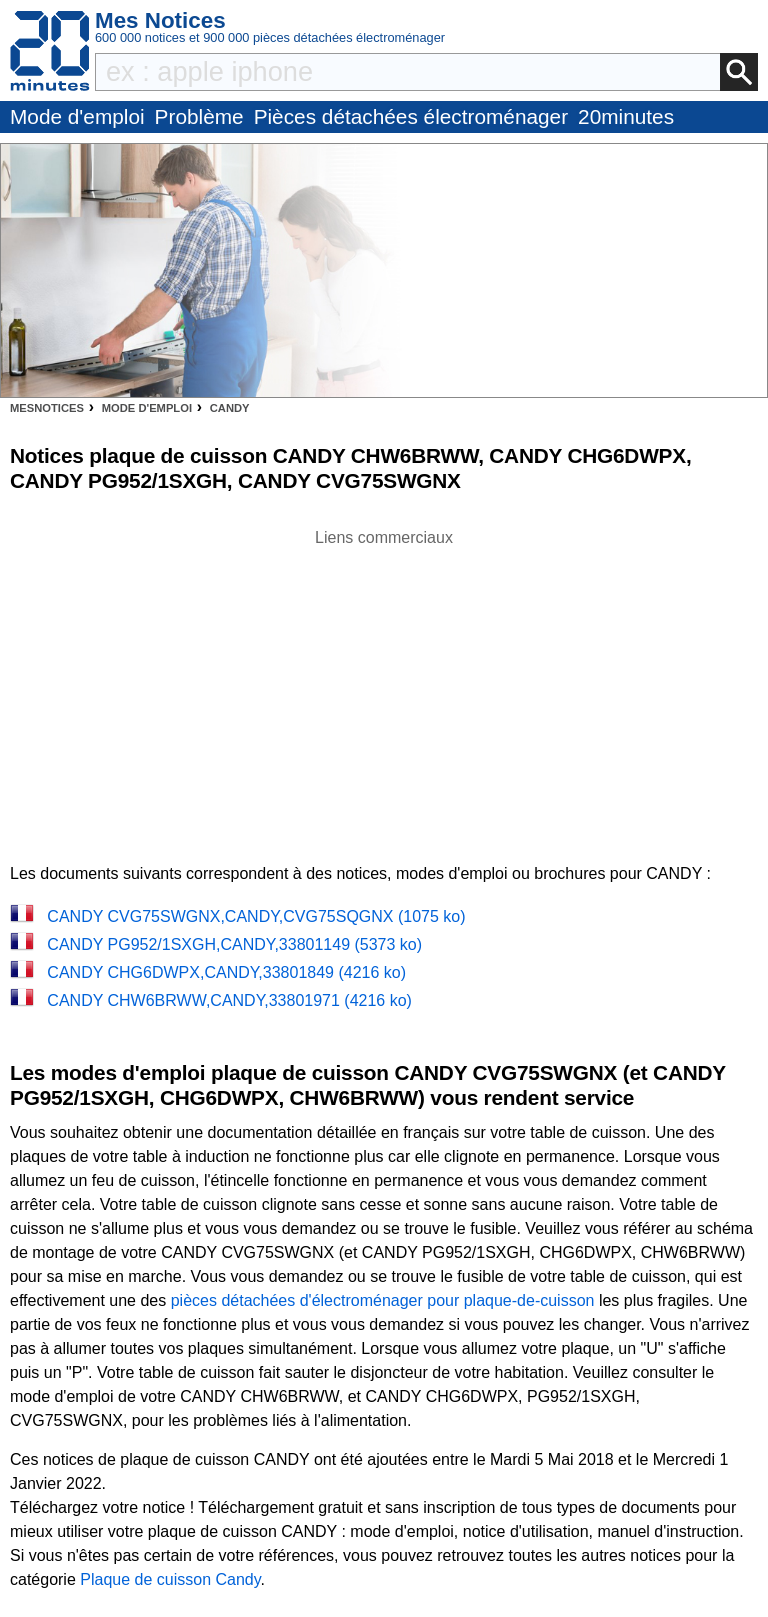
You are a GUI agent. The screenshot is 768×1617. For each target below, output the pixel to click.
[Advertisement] (384, 690)
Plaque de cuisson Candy (170, 1579)
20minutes (626, 116)
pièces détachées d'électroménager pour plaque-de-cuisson (383, 1300)
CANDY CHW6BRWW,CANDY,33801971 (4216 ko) (229, 1000)
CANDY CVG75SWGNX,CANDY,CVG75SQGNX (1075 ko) (256, 916)
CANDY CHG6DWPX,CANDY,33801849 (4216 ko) (226, 972)
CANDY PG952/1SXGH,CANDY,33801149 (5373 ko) (234, 944)
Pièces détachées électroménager (411, 116)
